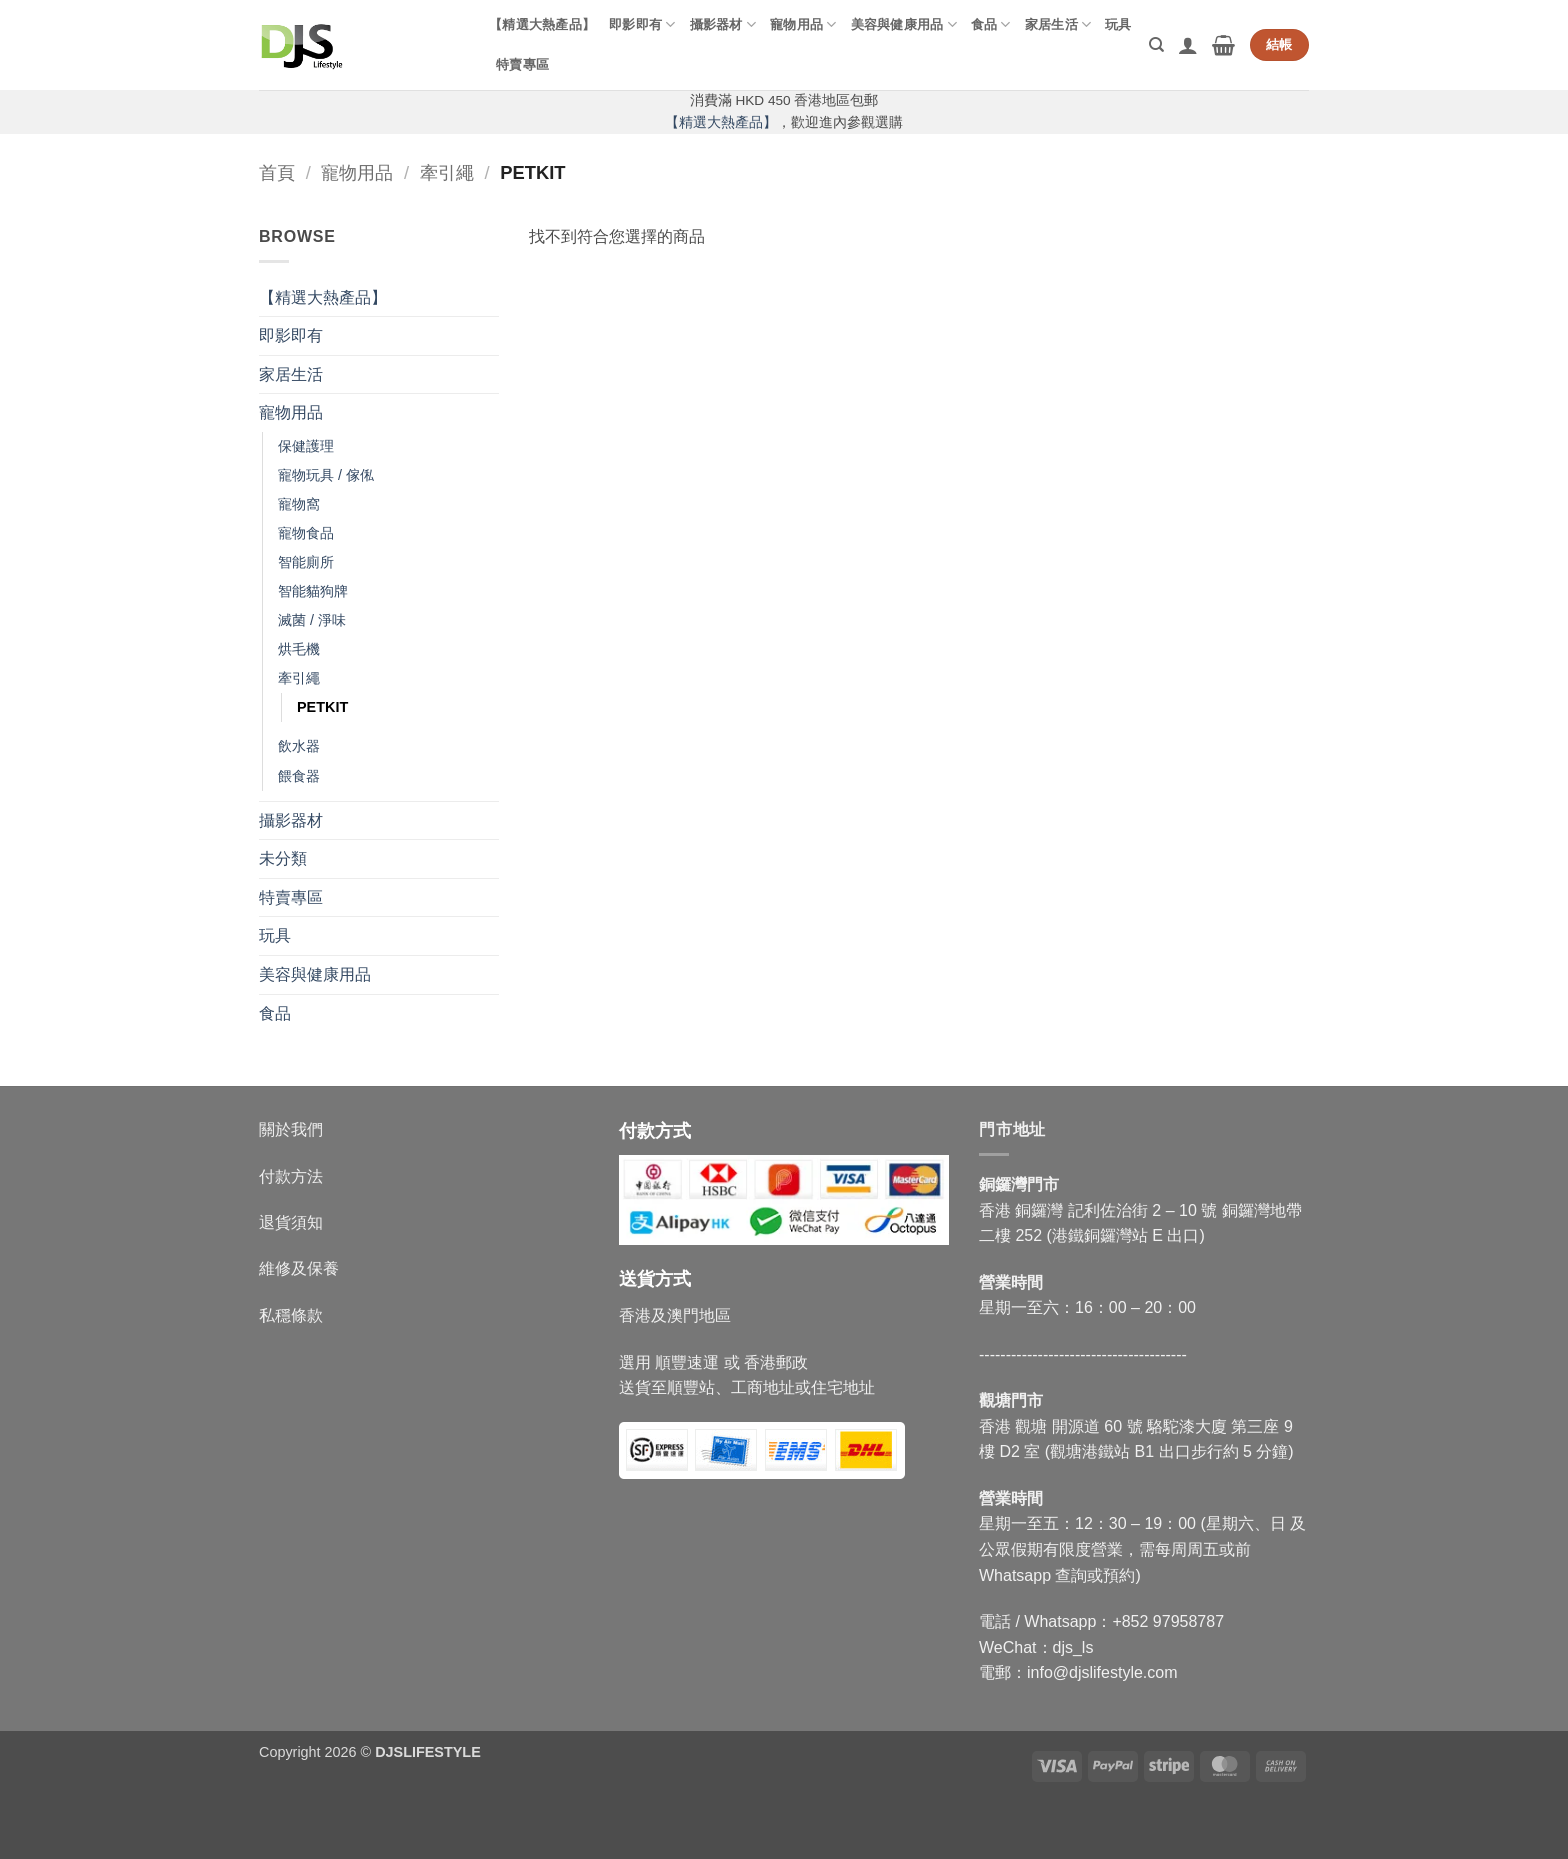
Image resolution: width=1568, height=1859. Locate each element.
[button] (1188, 45)
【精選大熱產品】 (542, 24)
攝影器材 (723, 24)
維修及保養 (299, 1268)
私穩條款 (291, 1315)
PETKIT (322, 707)
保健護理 (306, 446)
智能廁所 (306, 562)
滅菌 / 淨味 (312, 620)
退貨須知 (291, 1222)
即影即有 (642, 24)
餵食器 (299, 776)
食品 (991, 24)
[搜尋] (1156, 45)
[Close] (19, 1824)
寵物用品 (803, 24)
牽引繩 (447, 172)
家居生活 (1058, 24)
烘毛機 (299, 649)
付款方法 (291, 1176)
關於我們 (291, 1129)
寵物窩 (299, 504)
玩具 (1118, 24)
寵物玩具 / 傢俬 (326, 475)
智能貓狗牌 (313, 591)
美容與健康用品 (904, 24)
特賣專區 (522, 64)
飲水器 (299, 746)
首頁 (277, 172)
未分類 (283, 858)
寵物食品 (306, 533)
